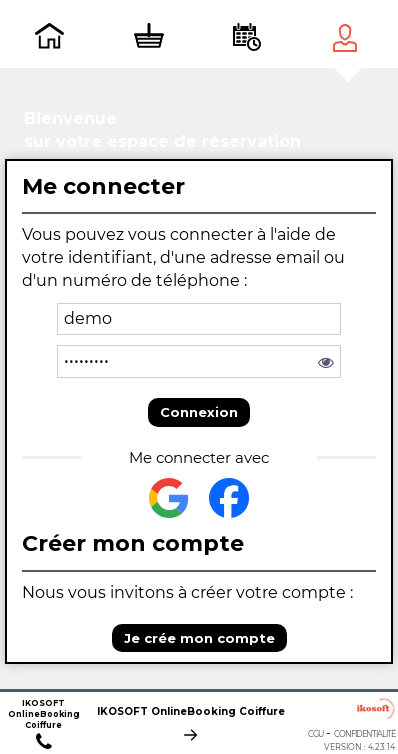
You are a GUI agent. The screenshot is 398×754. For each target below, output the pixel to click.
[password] (198, 361)
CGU (315, 734)
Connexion (199, 412)
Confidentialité (364, 734)
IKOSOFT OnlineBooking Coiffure (191, 713)
